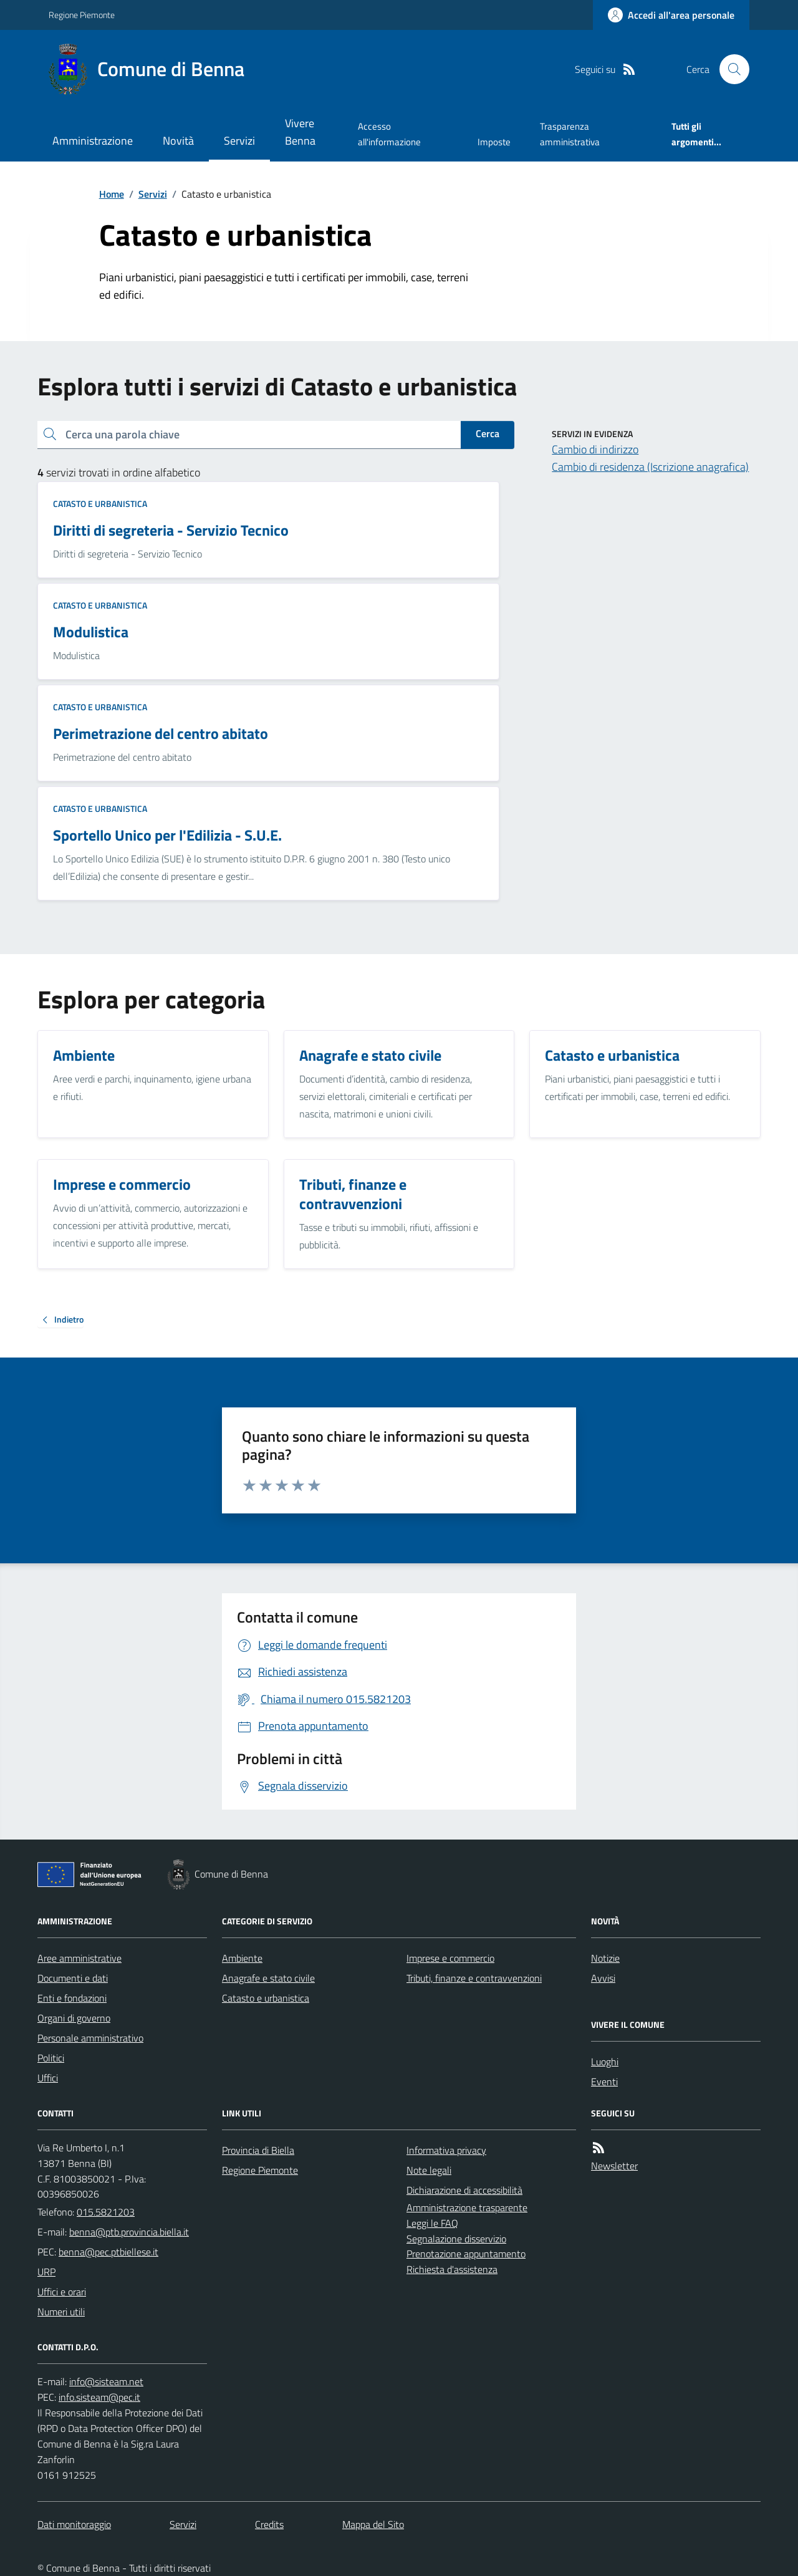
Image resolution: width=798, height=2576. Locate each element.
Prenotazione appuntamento (466, 2253)
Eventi (604, 2081)
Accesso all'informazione (389, 133)
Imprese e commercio (450, 1958)
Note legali (428, 2170)
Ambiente (242, 1958)
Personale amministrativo (90, 2037)
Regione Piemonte (82, 14)
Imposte (494, 142)
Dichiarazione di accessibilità (464, 2190)
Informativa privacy (446, 2150)
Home (111, 193)
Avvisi (603, 1978)
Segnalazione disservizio (456, 2238)
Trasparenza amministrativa (570, 133)
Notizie (605, 1958)
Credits (269, 2524)
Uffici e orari (61, 2291)
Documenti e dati (72, 1978)
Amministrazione (92, 140)
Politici (50, 2057)
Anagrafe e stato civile (268, 1978)
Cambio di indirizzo (595, 449)
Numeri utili (61, 2311)
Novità (178, 140)
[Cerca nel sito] (729, 69)
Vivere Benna (300, 132)
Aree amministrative (79, 1958)
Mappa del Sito (373, 2524)
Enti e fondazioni (72, 1997)
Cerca (487, 433)
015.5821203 (106, 2211)
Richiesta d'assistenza (452, 2269)
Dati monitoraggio (74, 2524)
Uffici (47, 2077)
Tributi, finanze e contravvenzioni (474, 1978)
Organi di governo (73, 2017)
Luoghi (604, 2061)
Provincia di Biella (258, 2150)
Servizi (239, 140)
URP (46, 2271)
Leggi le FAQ (432, 2223)
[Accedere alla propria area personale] (671, 15)
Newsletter (614, 2165)
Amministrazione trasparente (466, 2207)
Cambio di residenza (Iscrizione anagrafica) (650, 466)
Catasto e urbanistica (100, 503)
